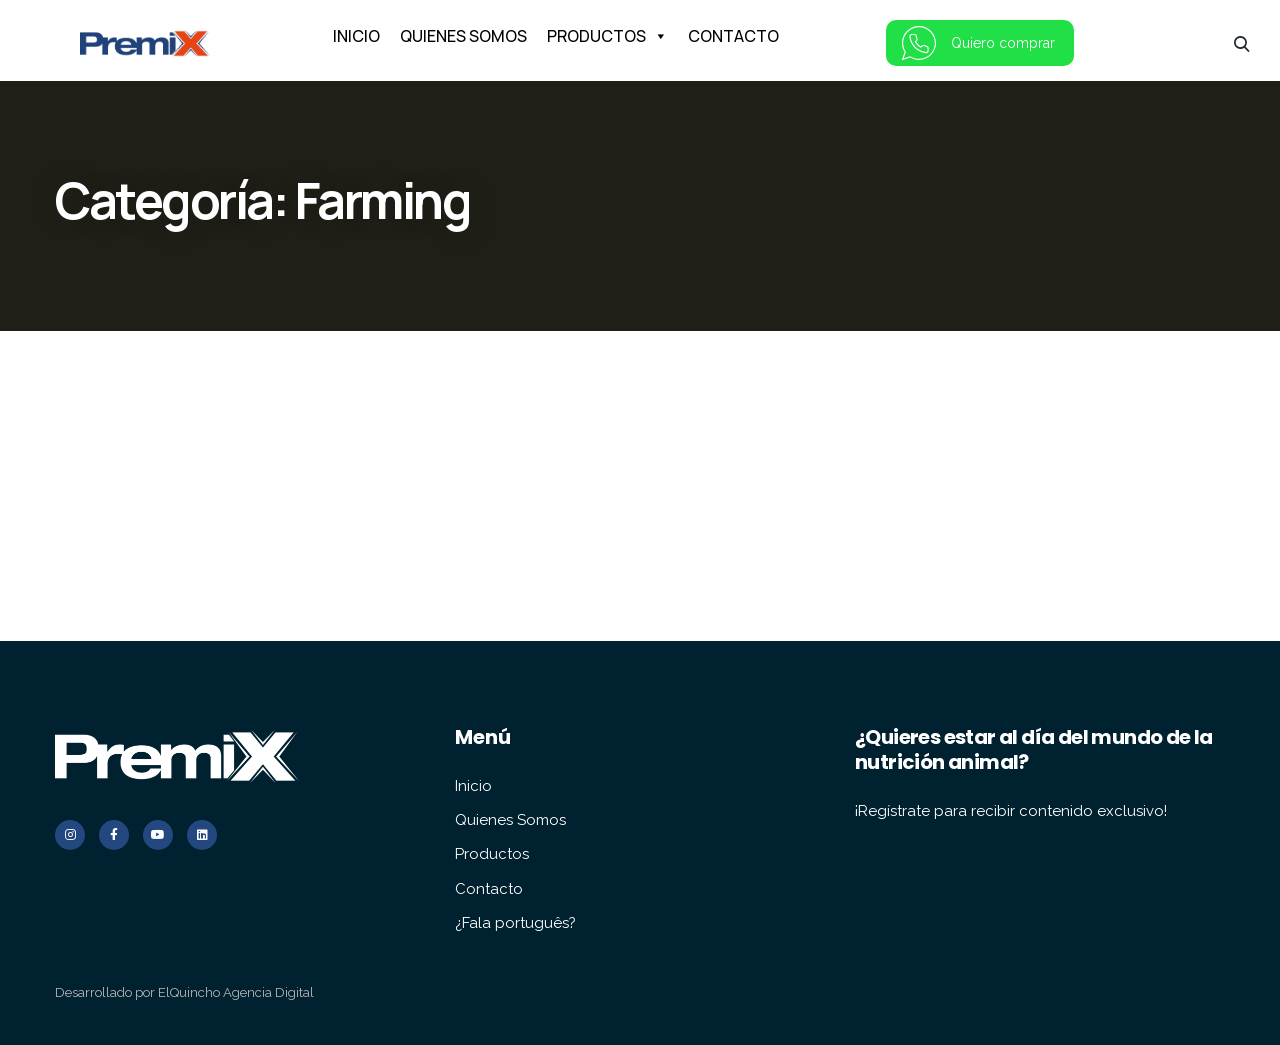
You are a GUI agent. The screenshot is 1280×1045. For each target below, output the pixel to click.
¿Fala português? (515, 923)
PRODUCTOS (607, 36)
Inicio (473, 786)
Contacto (489, 889)
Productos (492, 854)
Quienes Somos (510, 820)
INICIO (356, 36)
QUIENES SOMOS (463, 36)
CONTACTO (733, 36)
